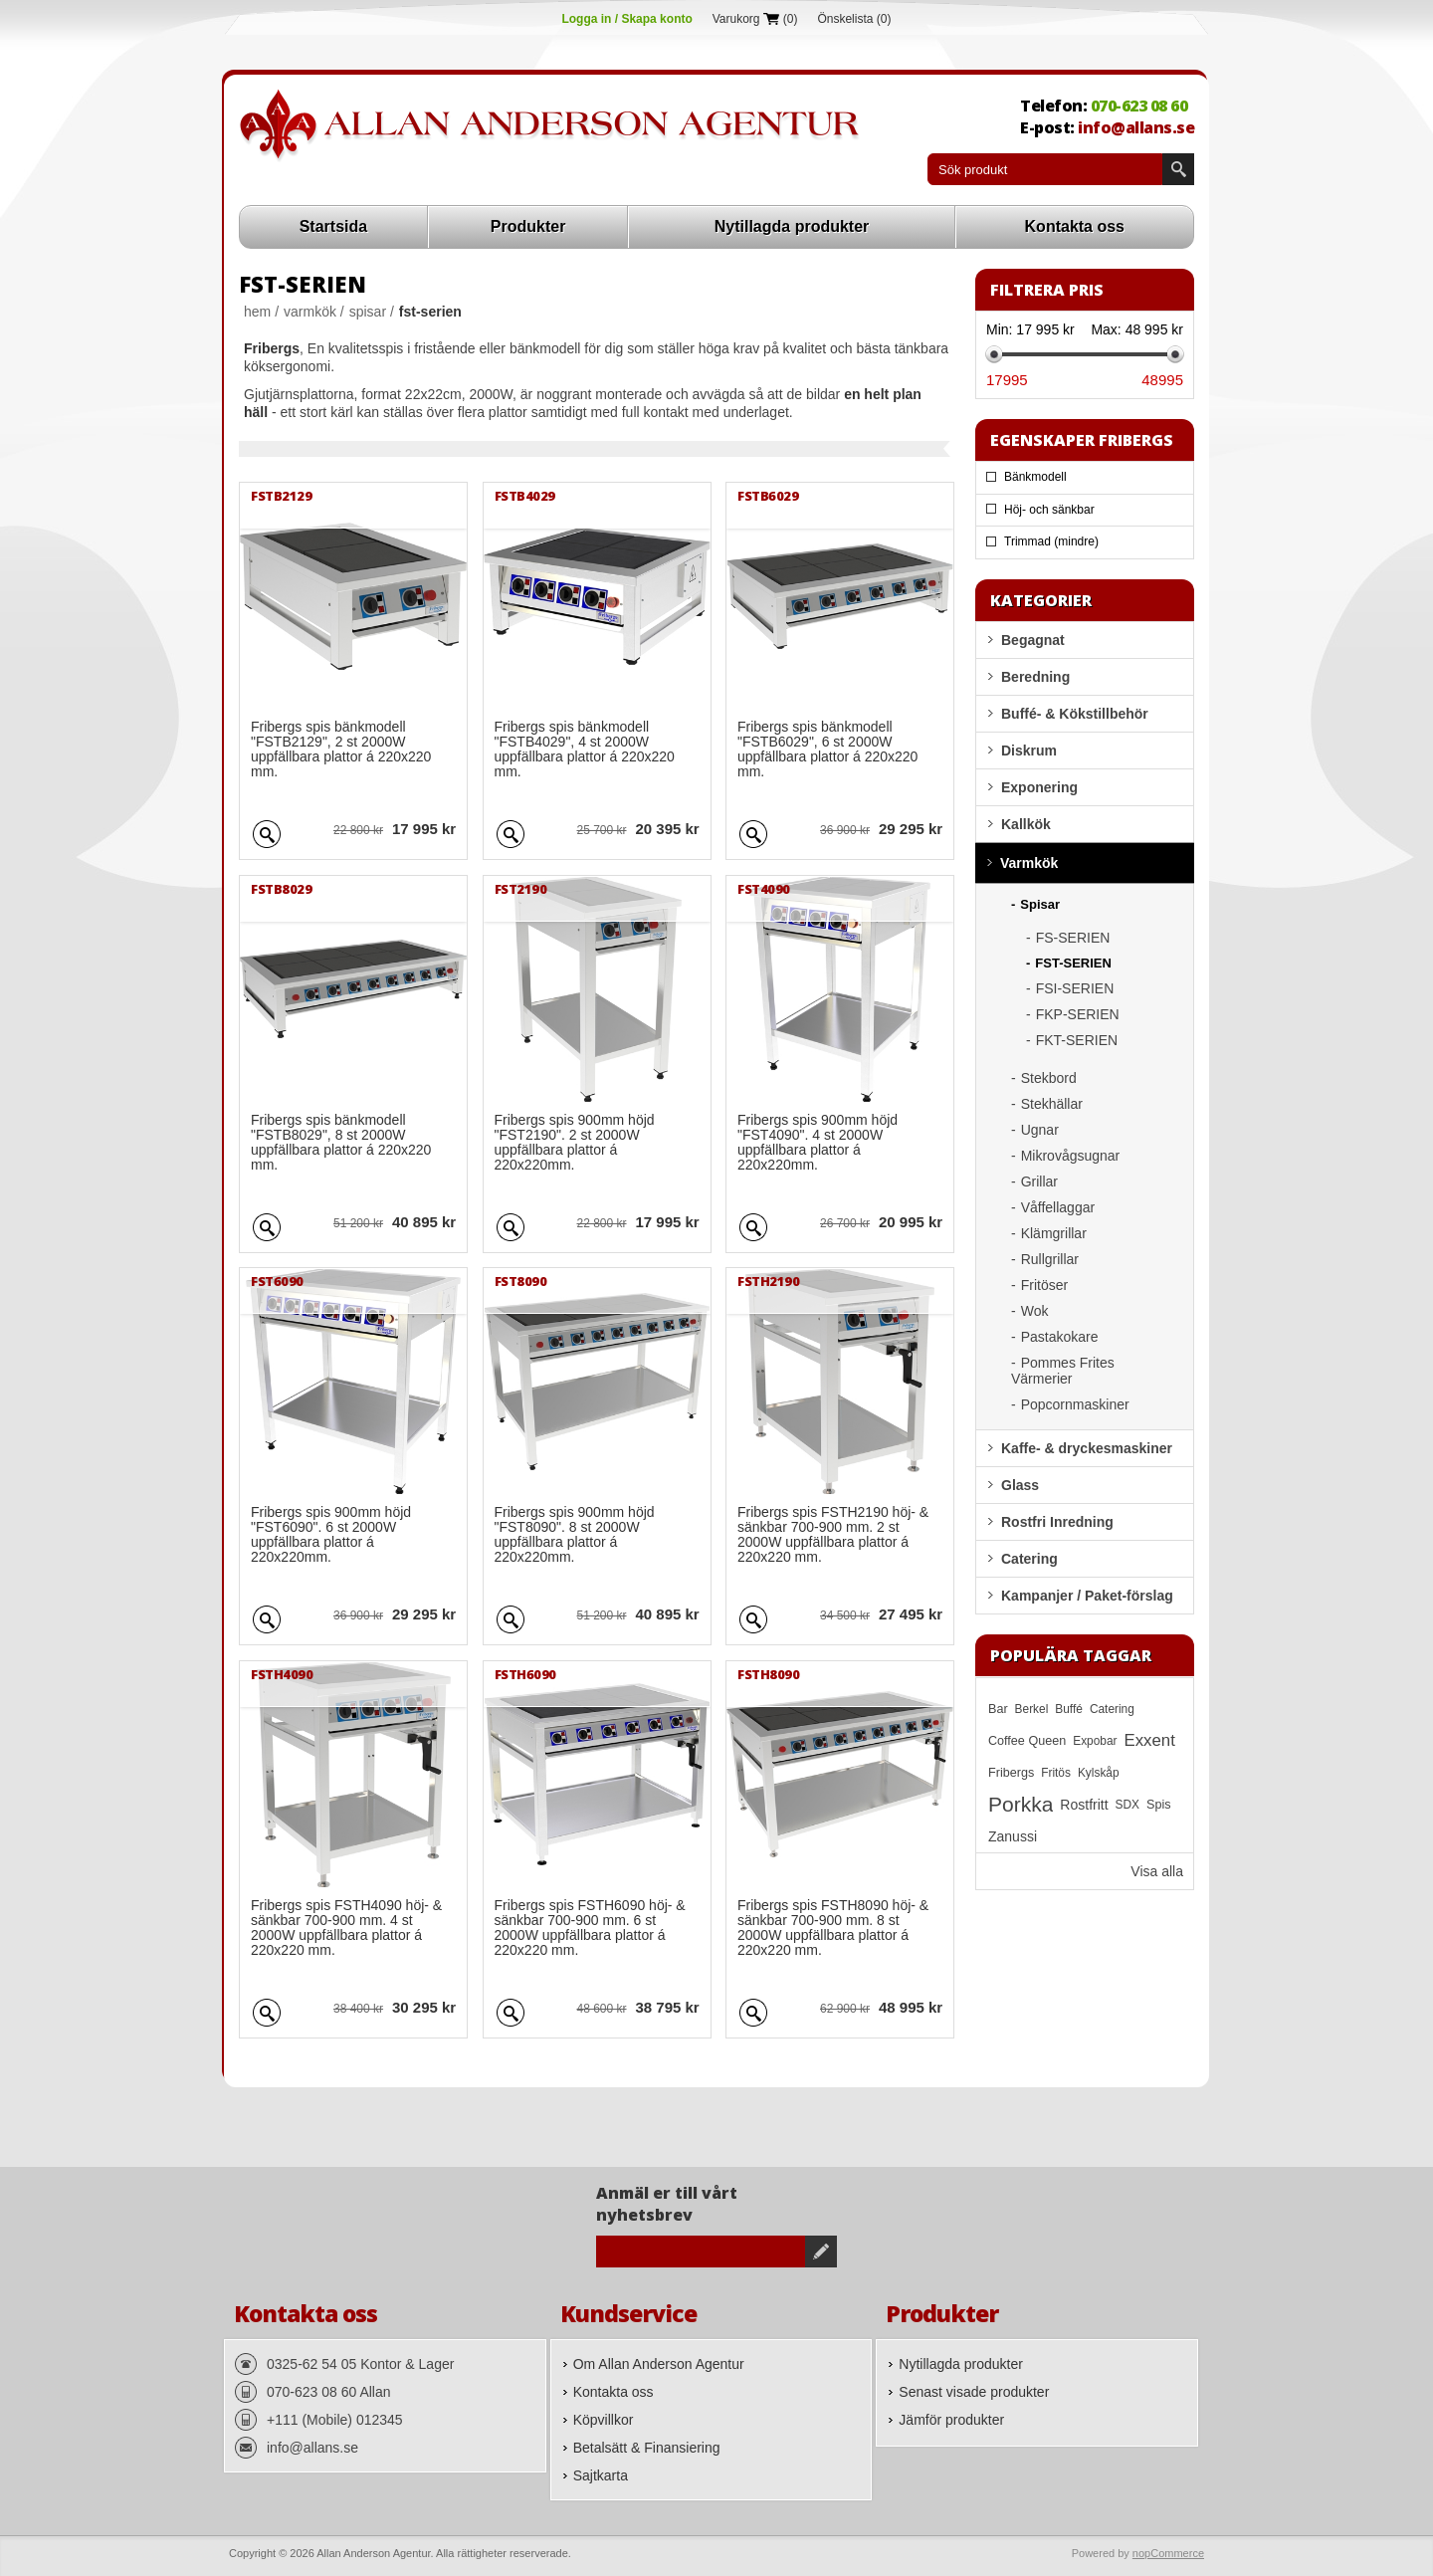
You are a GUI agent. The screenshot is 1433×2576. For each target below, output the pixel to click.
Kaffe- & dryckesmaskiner (1086, 1448)
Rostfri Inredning (1057, 1522)
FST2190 (521, 889)
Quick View (267, 831)
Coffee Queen (1027, 1741)
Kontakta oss (1075, 226)
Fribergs (1011, 1773)
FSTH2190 (768, 1281)
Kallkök (1026, 824)
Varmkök (310, 312)
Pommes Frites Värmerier (1063, 1371)
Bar (998, 1709)
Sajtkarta (600, 2475)
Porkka (1020, 1804)
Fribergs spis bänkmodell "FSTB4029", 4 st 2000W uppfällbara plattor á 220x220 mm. (585, 749)
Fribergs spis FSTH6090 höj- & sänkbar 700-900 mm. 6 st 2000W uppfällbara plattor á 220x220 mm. (590, 1928)
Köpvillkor (603, 2420)
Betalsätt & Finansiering (646, 2448)
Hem (257, 312)
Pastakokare (1060, 1337)
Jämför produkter (951, 2420)
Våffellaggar (1058, 1207)
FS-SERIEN (1073, 938)
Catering (1029, 1559)
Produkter (528, 226)
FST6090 (277, 1281)
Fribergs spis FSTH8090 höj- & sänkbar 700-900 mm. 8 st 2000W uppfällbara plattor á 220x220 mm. (832, 1928)
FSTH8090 (768, 1674)
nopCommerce (1168, 2553)
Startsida (333, 226)
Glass (1020, 1485)
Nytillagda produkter (792, 226)
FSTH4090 (281, 1674)
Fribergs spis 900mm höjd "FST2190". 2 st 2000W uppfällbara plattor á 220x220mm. (575, 1143)
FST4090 (763, 889)
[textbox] (1044, 169)
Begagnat (1033, 640)
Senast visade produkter (974, 2392)
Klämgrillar (1054, 1233)
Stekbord (1049, 1078)
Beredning (1035, 677)
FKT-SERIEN (1077, 1040)
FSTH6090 (525, 1674)
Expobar (1095, 1741)
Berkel (1032, 1709)
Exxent (1150, 1740)
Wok (1035, 1311)
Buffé (1069, 1709)
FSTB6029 (767, 496)
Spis (1158, 1805)
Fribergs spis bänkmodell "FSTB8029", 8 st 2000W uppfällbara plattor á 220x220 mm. (341, 1143)
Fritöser (1044, 1285)
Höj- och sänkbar (1049, 510)
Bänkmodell (1035, 477)
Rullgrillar (1050, 1259)
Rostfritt (1084, 1805)
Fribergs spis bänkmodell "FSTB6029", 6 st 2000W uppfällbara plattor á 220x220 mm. (827, 749)
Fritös (1056, 1773)
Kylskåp (1099, 1773)
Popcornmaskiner (1075, 1404)
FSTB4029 (525, 496)
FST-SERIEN (1073, 963)
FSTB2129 (281, 496)
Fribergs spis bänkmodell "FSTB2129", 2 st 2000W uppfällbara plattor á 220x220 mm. (341, 749)
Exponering (1039, 787)
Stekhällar (1052, 1104)
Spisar (367, 312)
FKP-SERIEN (1078, 1014)
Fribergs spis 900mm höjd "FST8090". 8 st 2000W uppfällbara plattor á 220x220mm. (575, 1535)
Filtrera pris (1047, 290)
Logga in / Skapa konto (626, 19)
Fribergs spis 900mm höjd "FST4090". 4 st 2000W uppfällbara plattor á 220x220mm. (817, 1143)
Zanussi (1012, 1836)
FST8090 (521, 1281)
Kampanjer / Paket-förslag (1087, 1596)
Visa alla (1156, 1871)
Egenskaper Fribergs (1081, 440)
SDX (1127, 1805)
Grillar (1039, 1181)
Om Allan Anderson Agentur (658, 2364)
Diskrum (1029, 750)
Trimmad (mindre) (1051, 541)
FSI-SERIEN (1075, 988)
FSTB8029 (281, 889)
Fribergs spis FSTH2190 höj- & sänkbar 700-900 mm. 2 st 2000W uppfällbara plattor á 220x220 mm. (832, 1535)
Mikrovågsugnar (1071, 1156)
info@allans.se (1136, 127)
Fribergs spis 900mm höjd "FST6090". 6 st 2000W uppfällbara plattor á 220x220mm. (331, 1535)
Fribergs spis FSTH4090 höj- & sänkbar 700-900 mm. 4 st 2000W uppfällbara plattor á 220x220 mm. (346, 1928)
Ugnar (1040, 1130)
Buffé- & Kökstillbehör (1074, 714)
